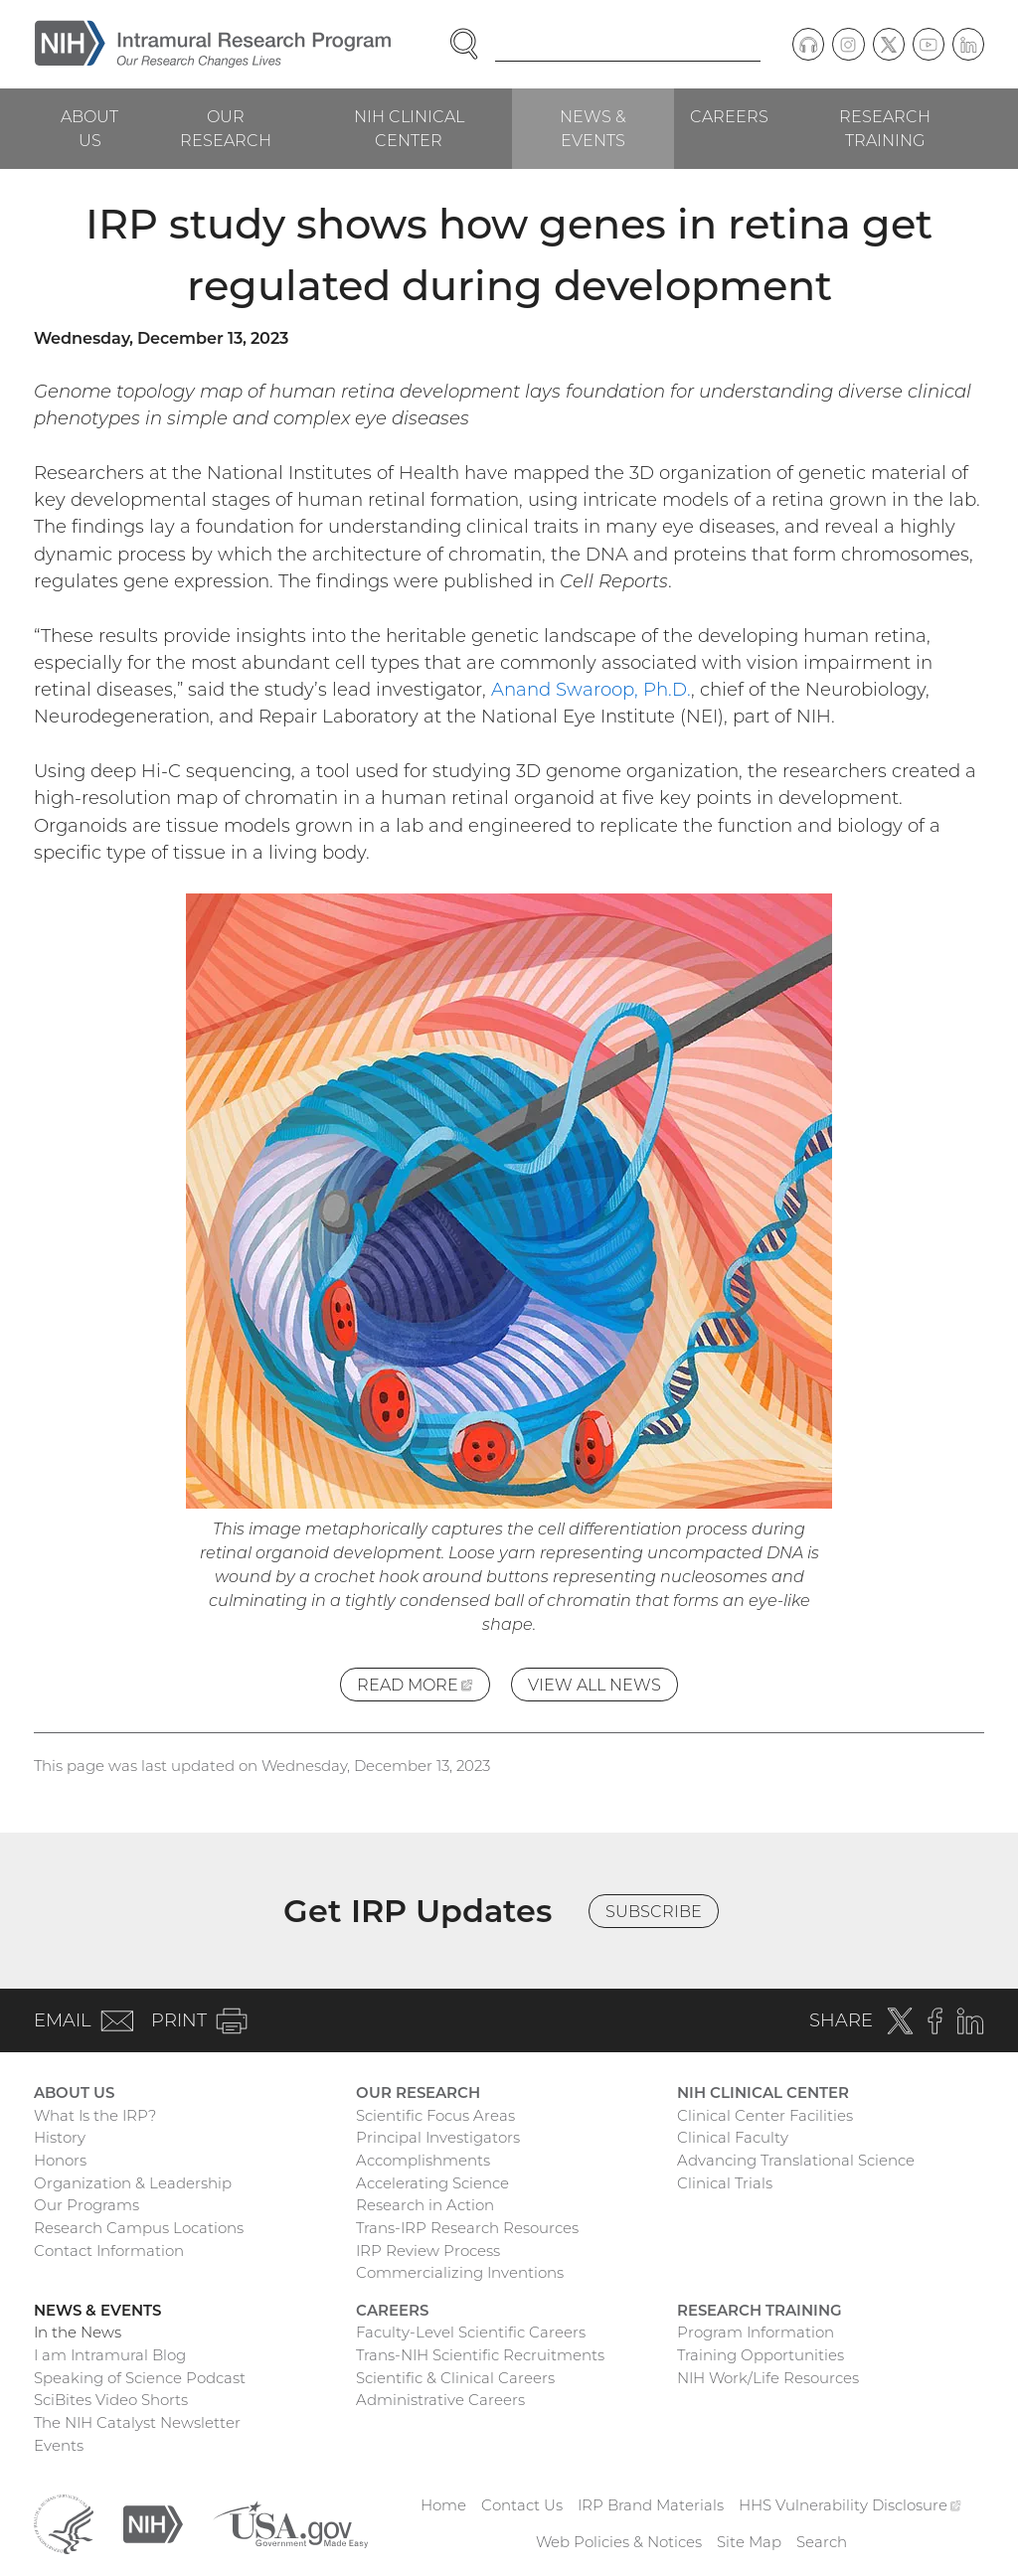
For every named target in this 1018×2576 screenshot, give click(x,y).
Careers (729, 116)
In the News (77, 2332)
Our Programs (86, 2204)
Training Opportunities (760, 2354)
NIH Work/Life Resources (768, 2377)
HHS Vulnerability (850, 2505)
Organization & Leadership (133, 2183)
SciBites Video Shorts (111, 2399)
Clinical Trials (724, 2183)
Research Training (885, 128)
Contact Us (522, 2505)
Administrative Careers (440, 2399)
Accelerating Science (432, 2183)
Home (443, 2505)
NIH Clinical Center (409, 128)
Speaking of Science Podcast (140, 2377)
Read (423, 1687)
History (59, 2137)
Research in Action (425, 2204)
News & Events (593, 128)
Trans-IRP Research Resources (467, 2227)
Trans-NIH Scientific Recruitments (480, 2354)
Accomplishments (423, 2160)
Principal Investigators (438, 2137)
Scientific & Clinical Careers (455, 2377)
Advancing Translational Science (796, 2160)
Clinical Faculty (732, 2137)
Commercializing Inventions (460, 2272)
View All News (594, 1684)
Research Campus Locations (139, 2227)
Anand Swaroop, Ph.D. (591, 689)
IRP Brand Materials (651, 2505)
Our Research (225, 128)
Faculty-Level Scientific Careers (471, 2332)
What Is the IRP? (95, 2115)
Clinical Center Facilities (765, 2115)
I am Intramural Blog (110, 2354)
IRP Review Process (428, 2250)
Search (821, 2541)
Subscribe (653, 1911)
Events (59, 2445)
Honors (60, 2160)
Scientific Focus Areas (435, 2115)
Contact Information (109, 2250)
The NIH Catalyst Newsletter (137, 2422)
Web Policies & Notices (619, 2541)
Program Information (755, 2332)
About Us (89, 128)
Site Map (749, 2541)
